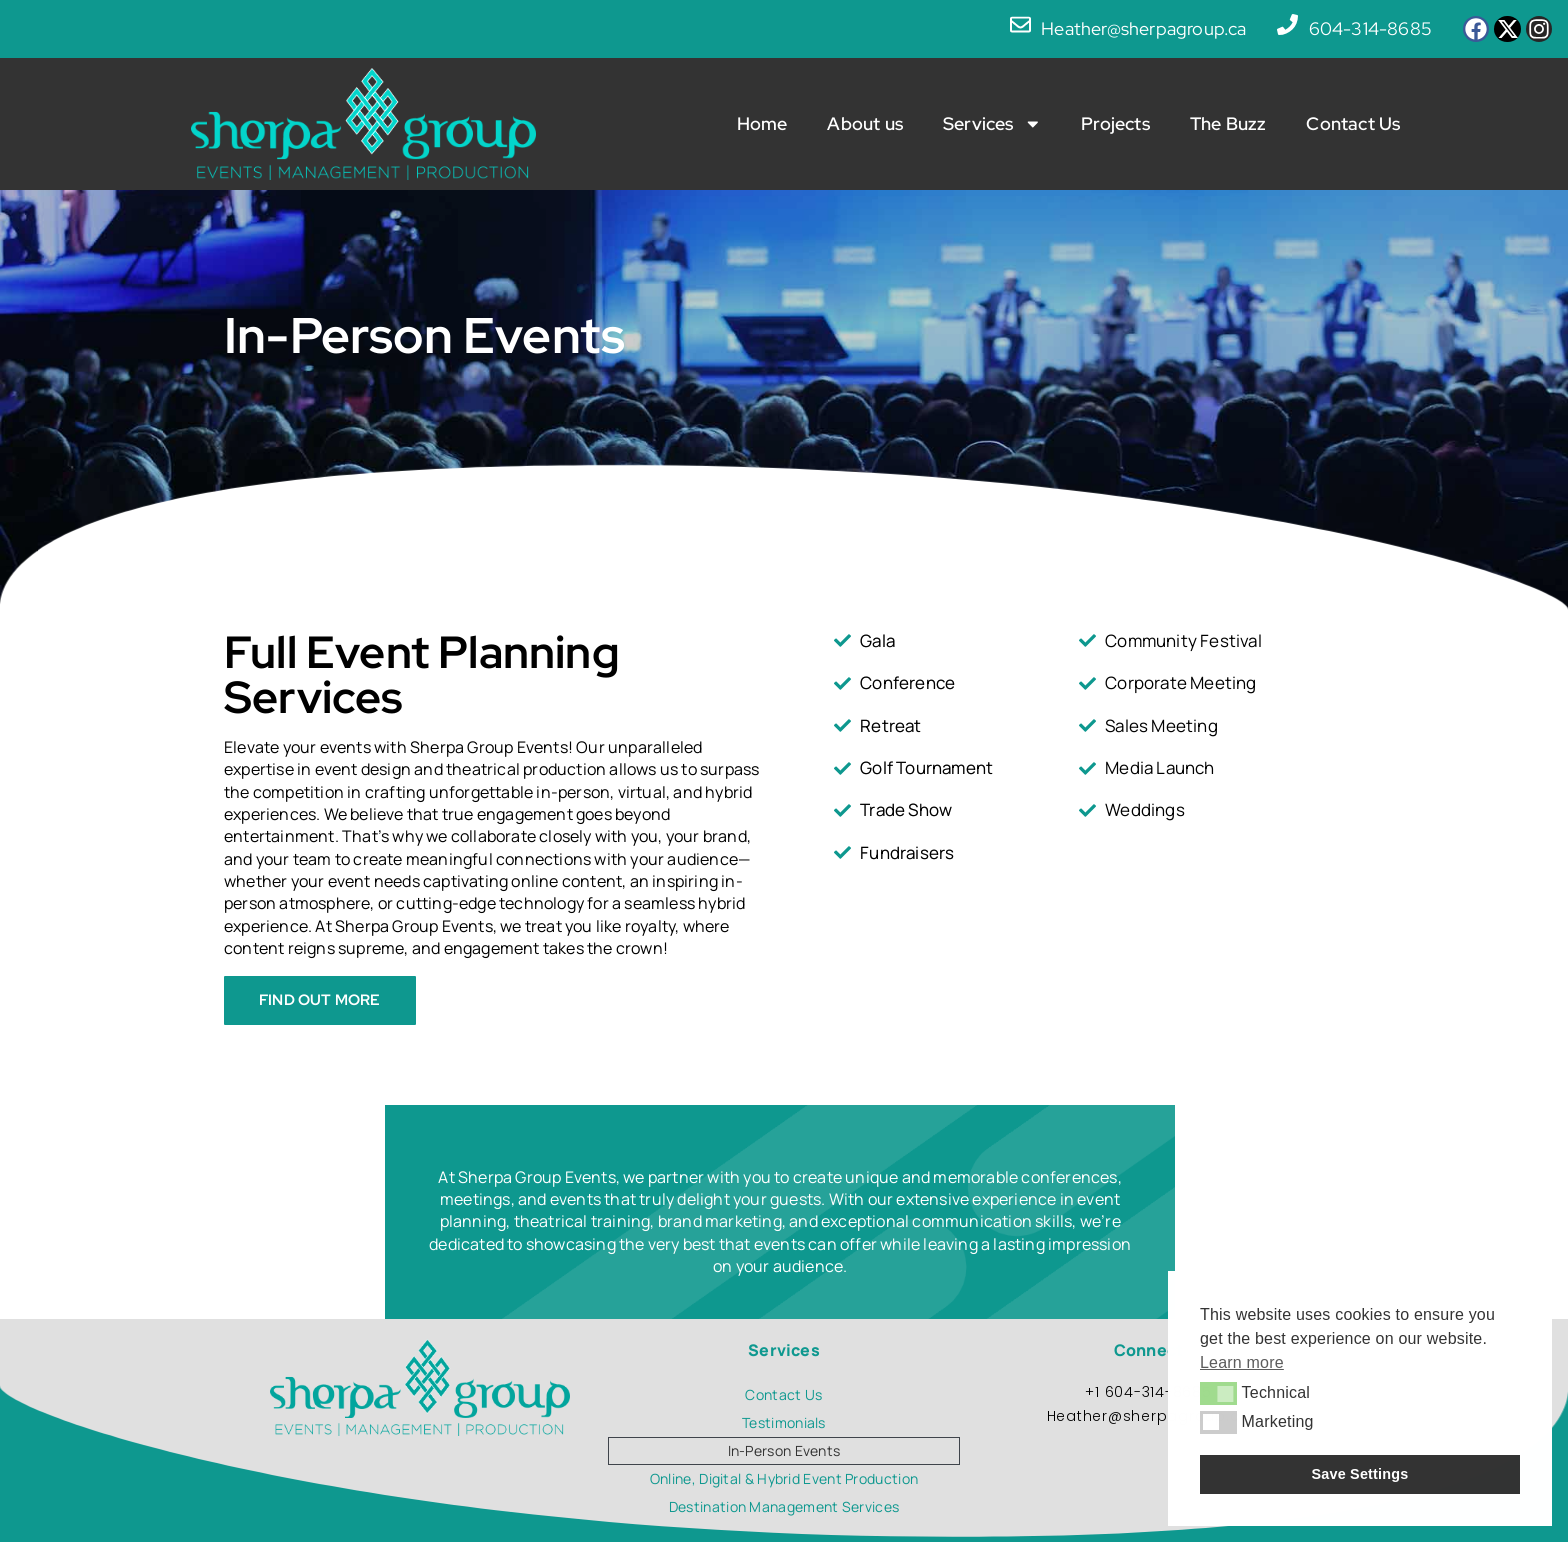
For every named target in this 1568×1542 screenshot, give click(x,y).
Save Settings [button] (1360, 1474)
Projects (1115, 123)
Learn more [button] (1242, 1362)
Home (762, 123)
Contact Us (1353, 123)
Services (992, 124)
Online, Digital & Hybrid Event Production (784, 1478)
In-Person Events (784, 1450)
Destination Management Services (784, 1506)
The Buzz (1228, 123)
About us (865, 123)
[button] (1218, 1393)
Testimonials (784, 1422)
